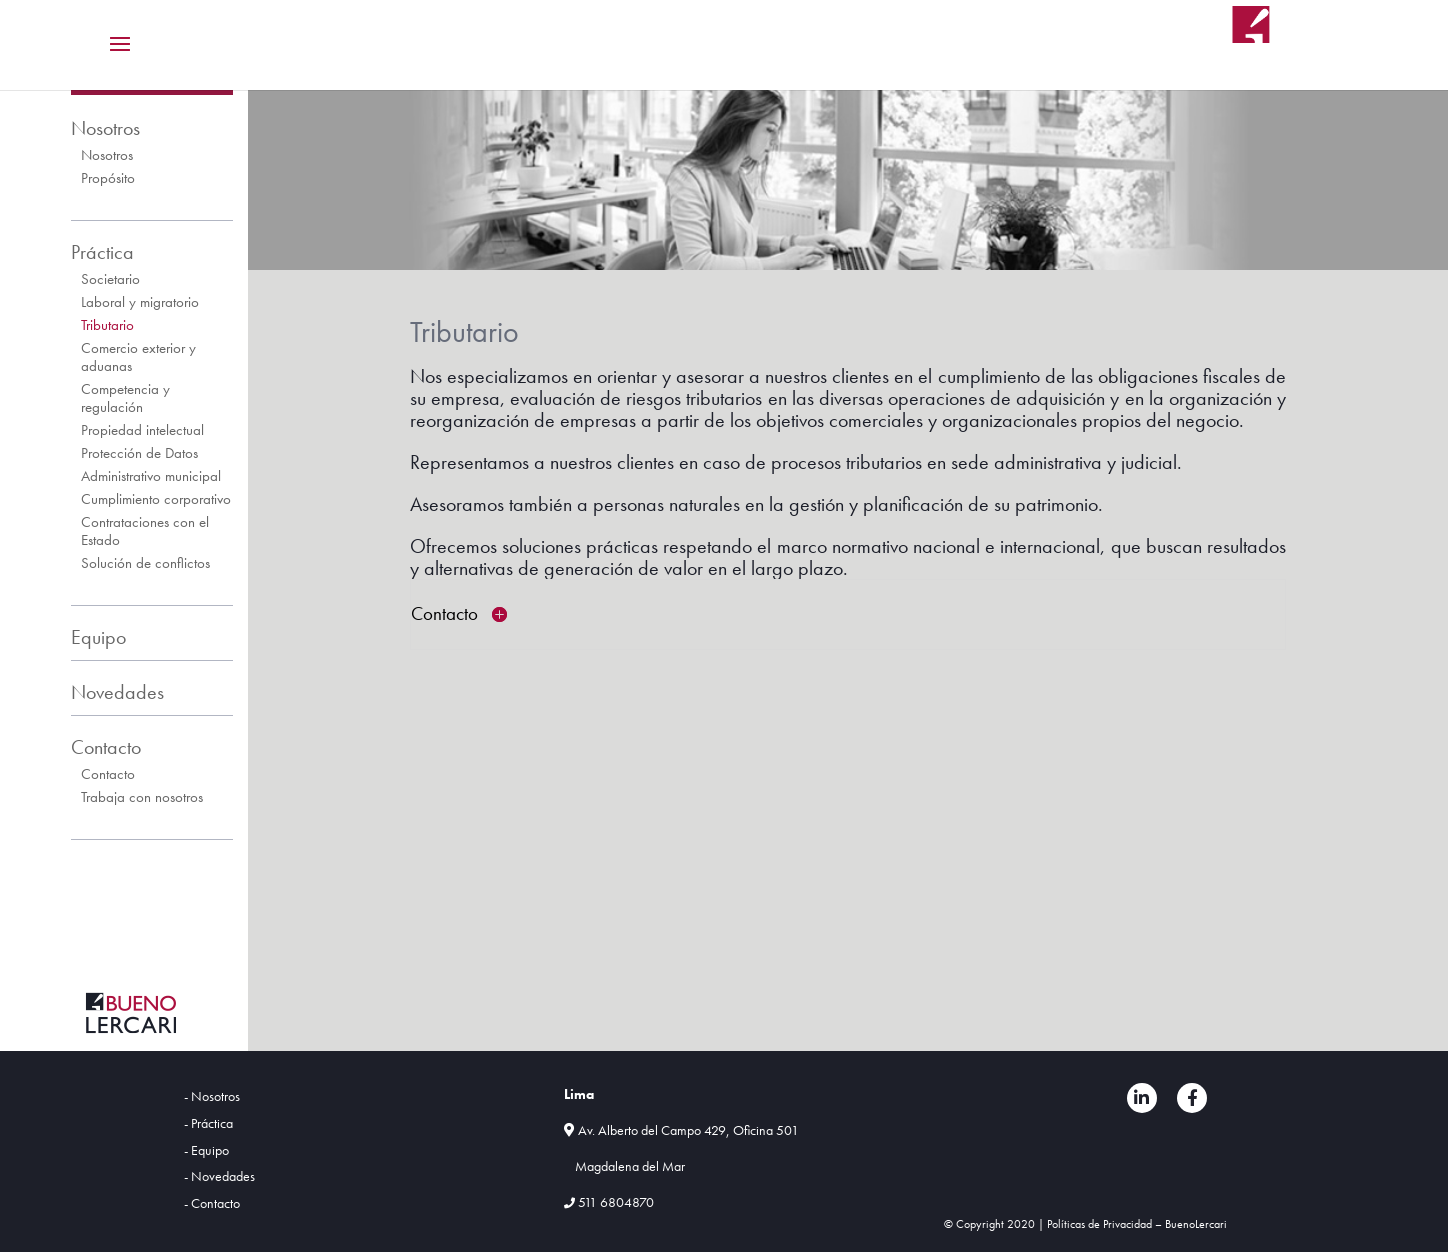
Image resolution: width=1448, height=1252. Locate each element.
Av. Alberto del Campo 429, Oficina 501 (688, 1130)
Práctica (102, 252)
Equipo (98, 637)
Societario (110, 279)
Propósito (108, 178)
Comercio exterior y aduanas (138, 357)
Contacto (106, 747)
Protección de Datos (139, 453)
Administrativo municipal (151, 476)
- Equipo (206, 1150)
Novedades (117, 692)
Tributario (107, 325)
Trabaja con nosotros (142, 797)
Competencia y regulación (125, 398)
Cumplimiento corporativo (156, 499)
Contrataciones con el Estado (145, 531)
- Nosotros (212, 1096)
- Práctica (208, 1123)
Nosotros (105, 128)
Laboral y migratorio (140, 302)
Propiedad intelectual (142, 430)
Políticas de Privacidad (1099, 1224)
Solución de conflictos (145, 563)
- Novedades (219, 1176)
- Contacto (212, 1203)
